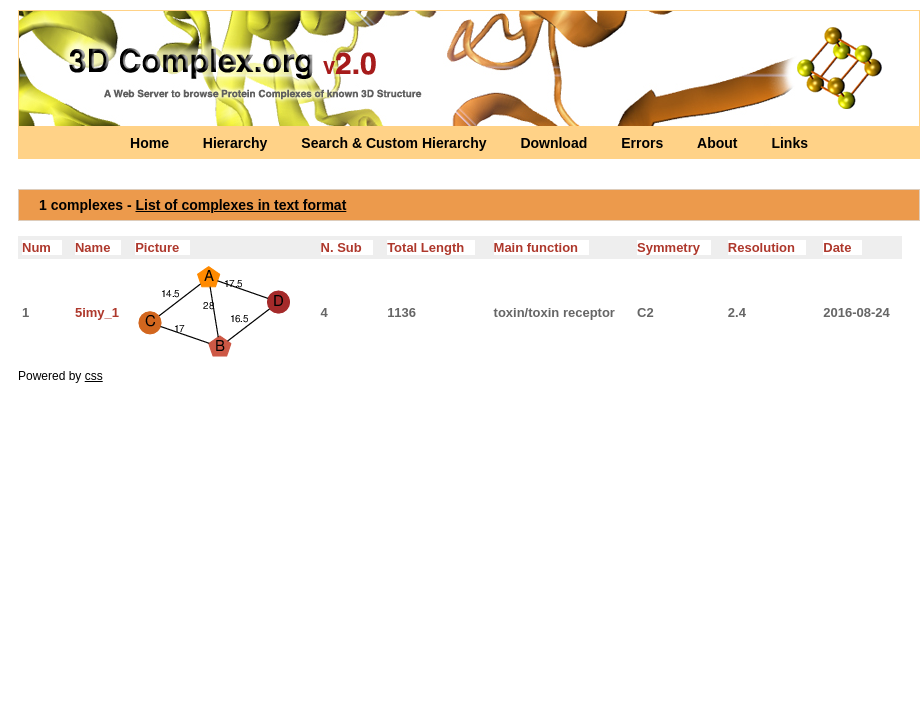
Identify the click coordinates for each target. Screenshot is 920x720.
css (94, 376)
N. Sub (347, 247)
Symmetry (674, 247)
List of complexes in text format (241, 205)
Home (151, 143)
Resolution (767, 247)
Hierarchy (237, 143)
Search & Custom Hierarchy (395, 143)
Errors (644, 143)
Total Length (431, 247)
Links (789, 143)
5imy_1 (97, 312)
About (719, 143)
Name (98, 247)
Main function (541, 247)
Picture (162, 247)
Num (42, 247)
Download (555, 143)
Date (842, 247)
